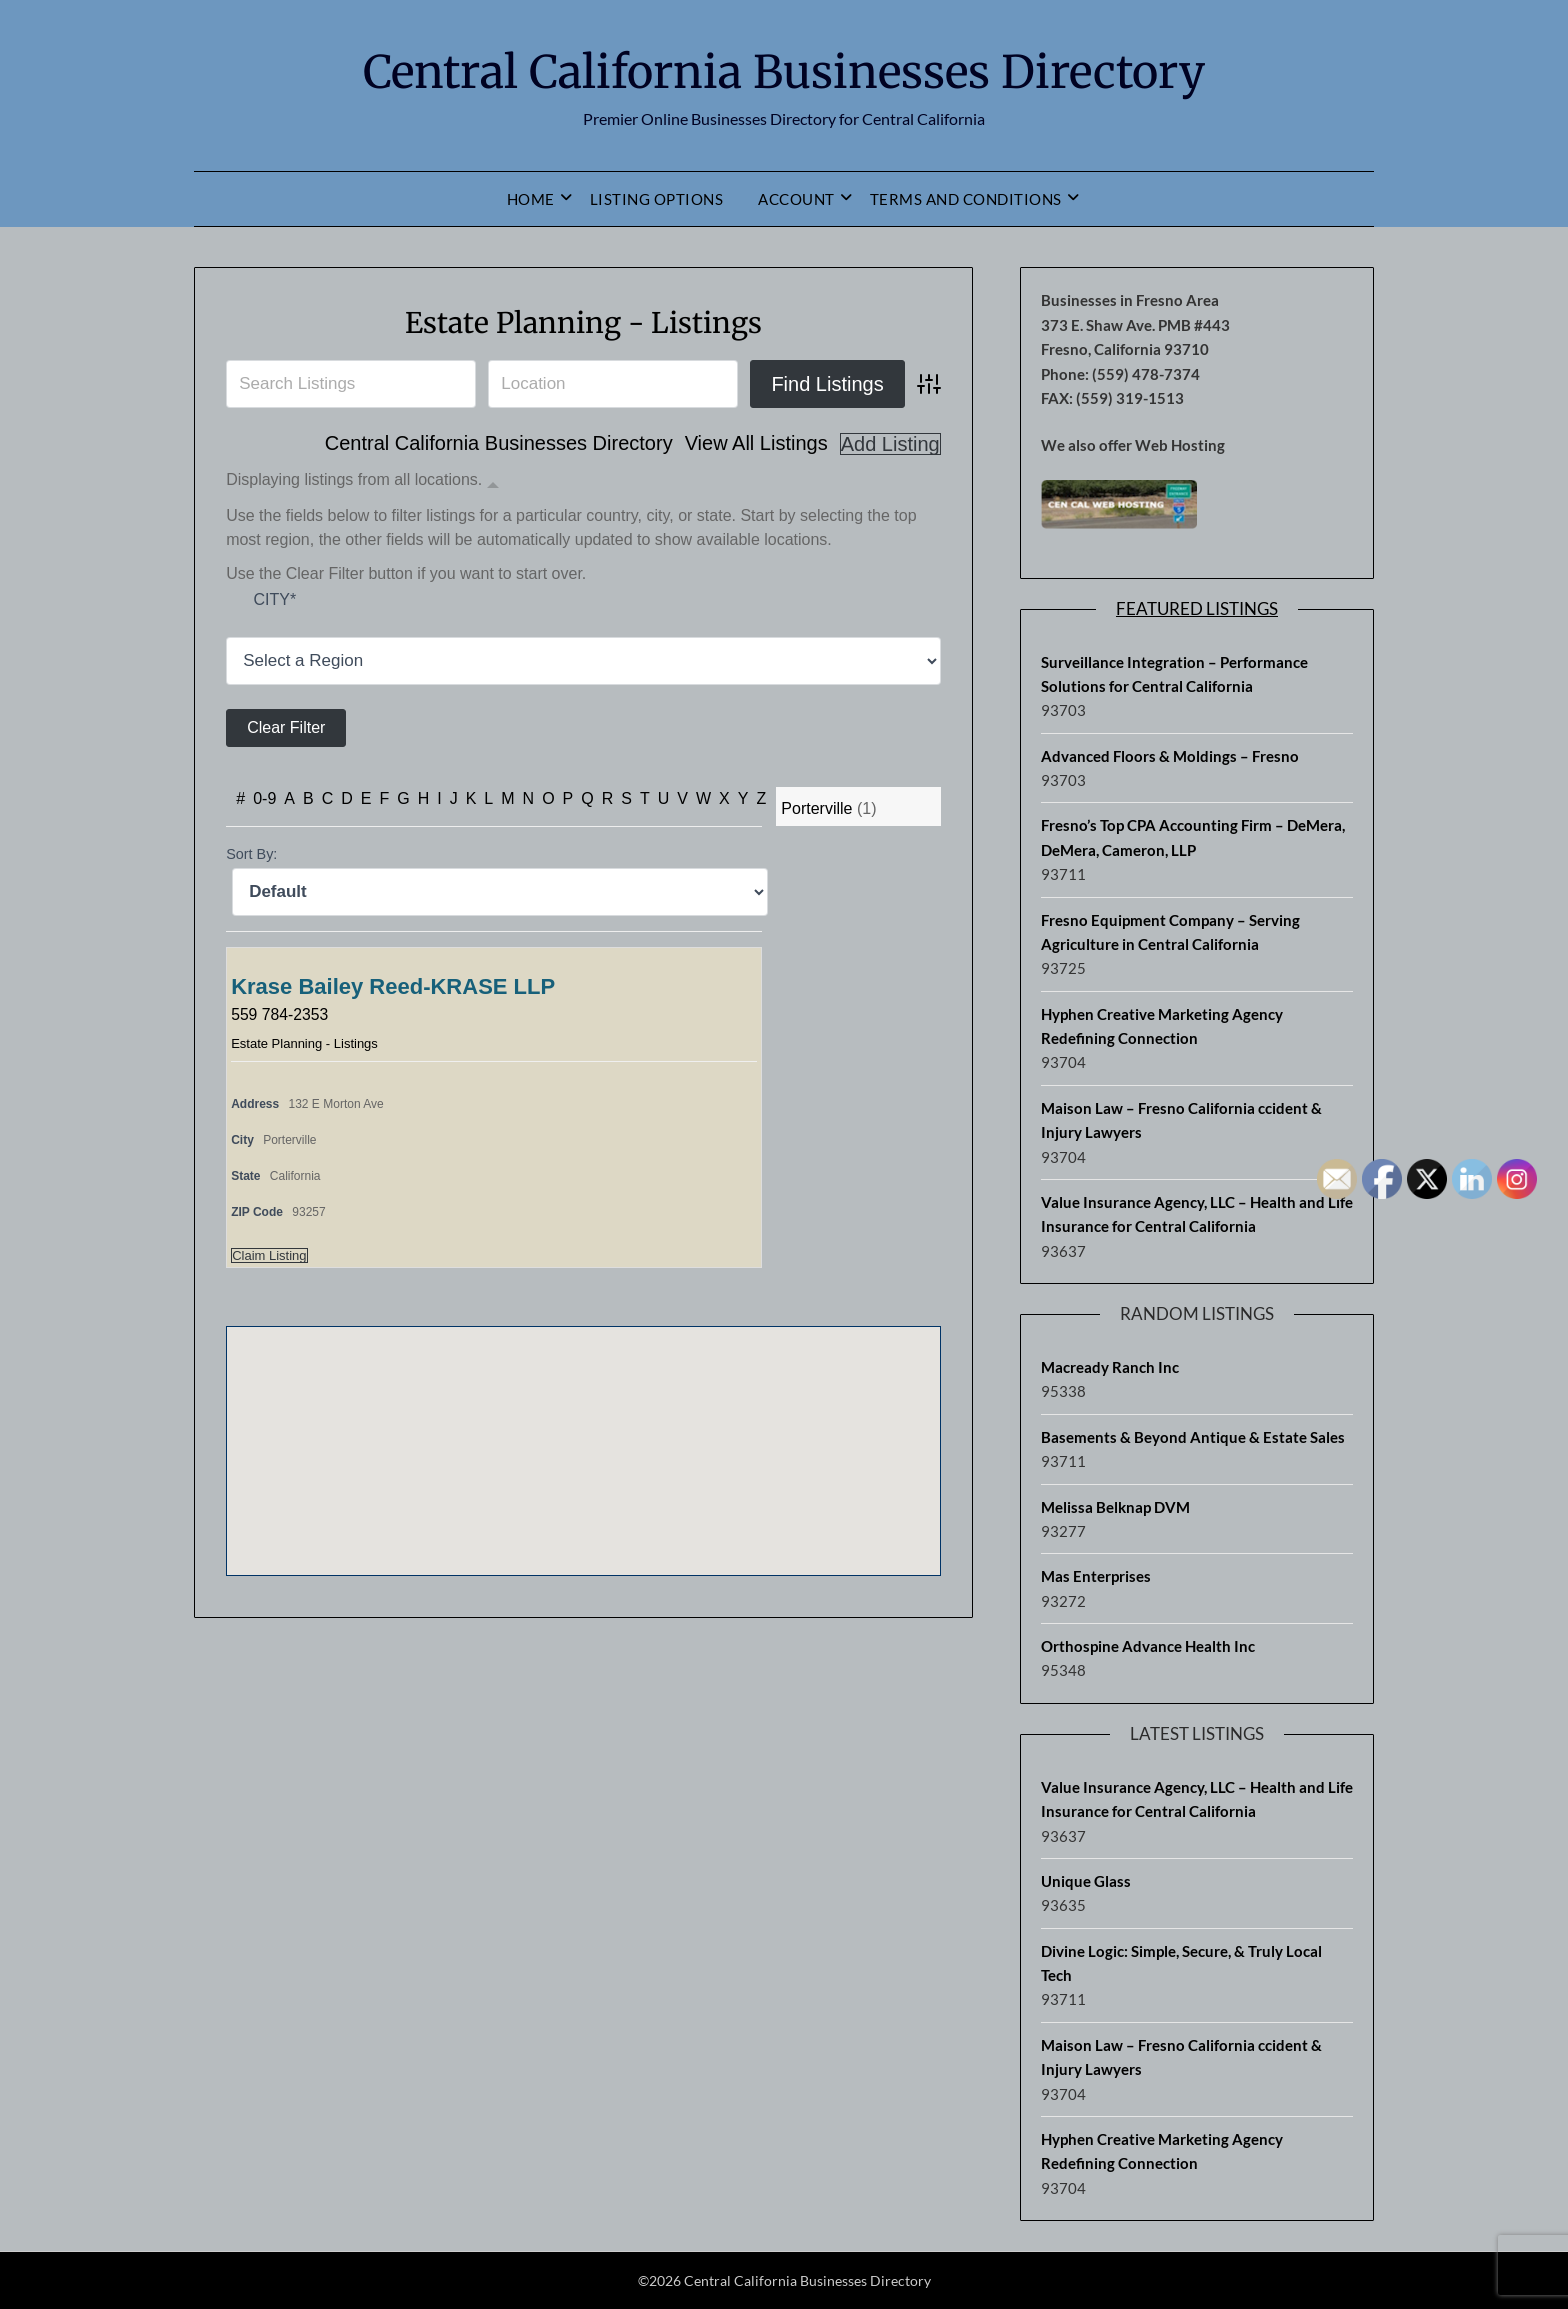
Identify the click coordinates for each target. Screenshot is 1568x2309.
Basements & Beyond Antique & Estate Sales (1193, 1437)
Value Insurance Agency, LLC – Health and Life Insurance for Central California (1197, 1214)
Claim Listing (269, 1255)
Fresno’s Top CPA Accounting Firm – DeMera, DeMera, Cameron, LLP (1193, 837)
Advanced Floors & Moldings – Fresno (1170, 756)
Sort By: (251, 854)
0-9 (264, 798)
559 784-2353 (280, 1014)
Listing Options (657, 199)
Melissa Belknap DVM (1115, 1507)
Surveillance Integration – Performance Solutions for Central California (1174, 674)
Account (796, 199)
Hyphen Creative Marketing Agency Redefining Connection (1162, 1026)
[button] (583, 1432)
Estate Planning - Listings (583, 322)
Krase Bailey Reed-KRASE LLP (393, 986)
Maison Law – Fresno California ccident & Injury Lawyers (1181, 1120)
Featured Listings (1197, 608)
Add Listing (890, 444)
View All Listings (756, 444)
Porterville (816, 808)
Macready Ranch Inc (1110, 1367)
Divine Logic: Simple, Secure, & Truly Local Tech (1181, 1963)
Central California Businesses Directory (784, 71)
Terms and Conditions (966, 199)
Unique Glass (1086, 1881)
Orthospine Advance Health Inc (1148, 1646)
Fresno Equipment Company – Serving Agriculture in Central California (1170, 932)
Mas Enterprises (1096, 1576)
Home (531, 199)
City (274, 600)
